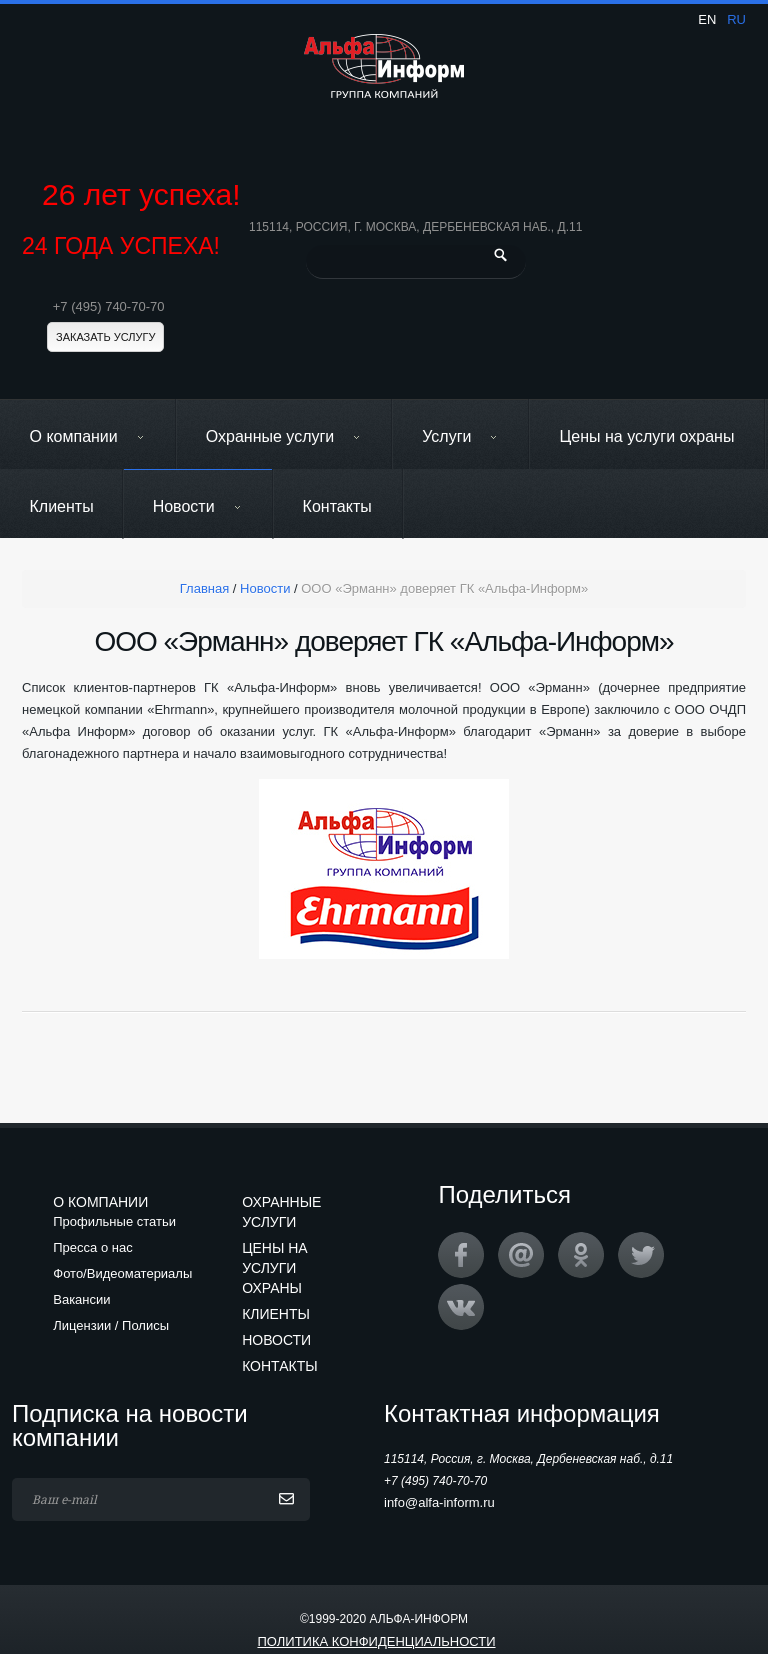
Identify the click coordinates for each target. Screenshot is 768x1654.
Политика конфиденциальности (376, 1641)
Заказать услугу (105, 337)
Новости (197, 506)
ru (736, 19)
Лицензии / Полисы (111, 1325)
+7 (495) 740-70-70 (109, 306)
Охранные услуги (284, 436)
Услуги (460, 436)
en (707, 19)
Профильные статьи (114, 1221)
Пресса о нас (92, 1247)
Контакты (337, 506)
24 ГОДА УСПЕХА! (121, 246)
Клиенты (62, 506)
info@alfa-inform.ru (439, 1502)
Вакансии (81, 1299)
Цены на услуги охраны (646, 436)
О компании (87, 436)
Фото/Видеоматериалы (122, 1273)
